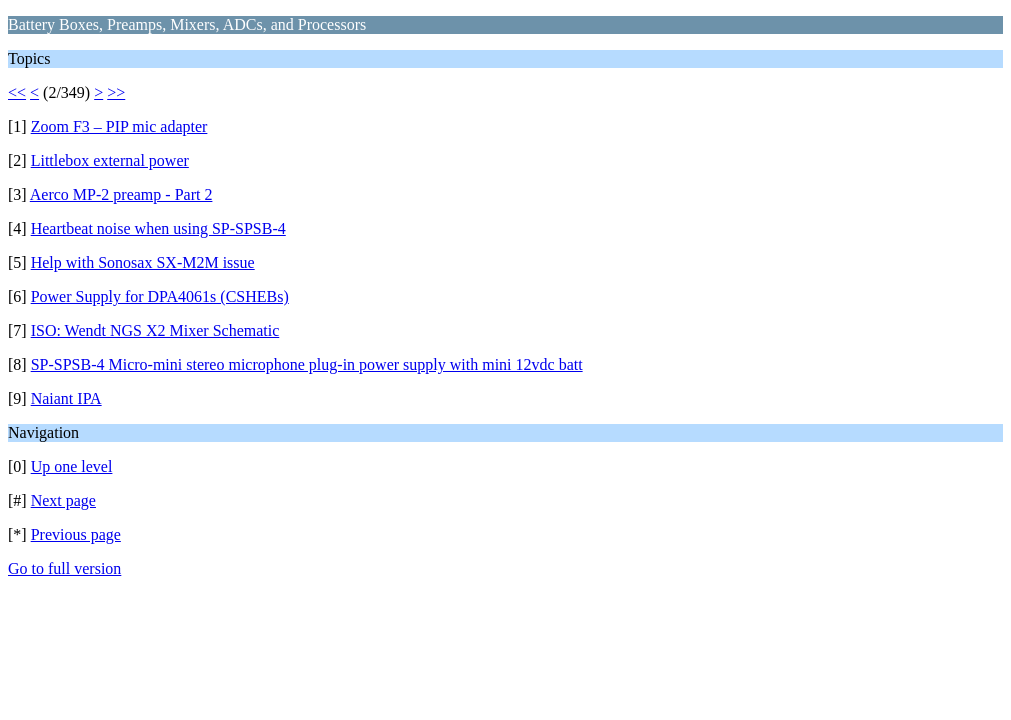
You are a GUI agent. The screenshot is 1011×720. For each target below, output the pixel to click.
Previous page (76, 534)
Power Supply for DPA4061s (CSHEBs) (160, 296)
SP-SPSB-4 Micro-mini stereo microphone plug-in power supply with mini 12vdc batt (307, 364)
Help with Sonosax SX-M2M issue (143, 262)
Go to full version (64, 568)
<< (17, 92)
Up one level (72, 466)
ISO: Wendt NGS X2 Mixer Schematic (155, 330)
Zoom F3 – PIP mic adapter (119, 126)
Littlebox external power (110, 160)
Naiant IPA (66, 398)
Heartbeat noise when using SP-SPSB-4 (158, 228)
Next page (63, 500)
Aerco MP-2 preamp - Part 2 (121, 194)
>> (116, 92)
